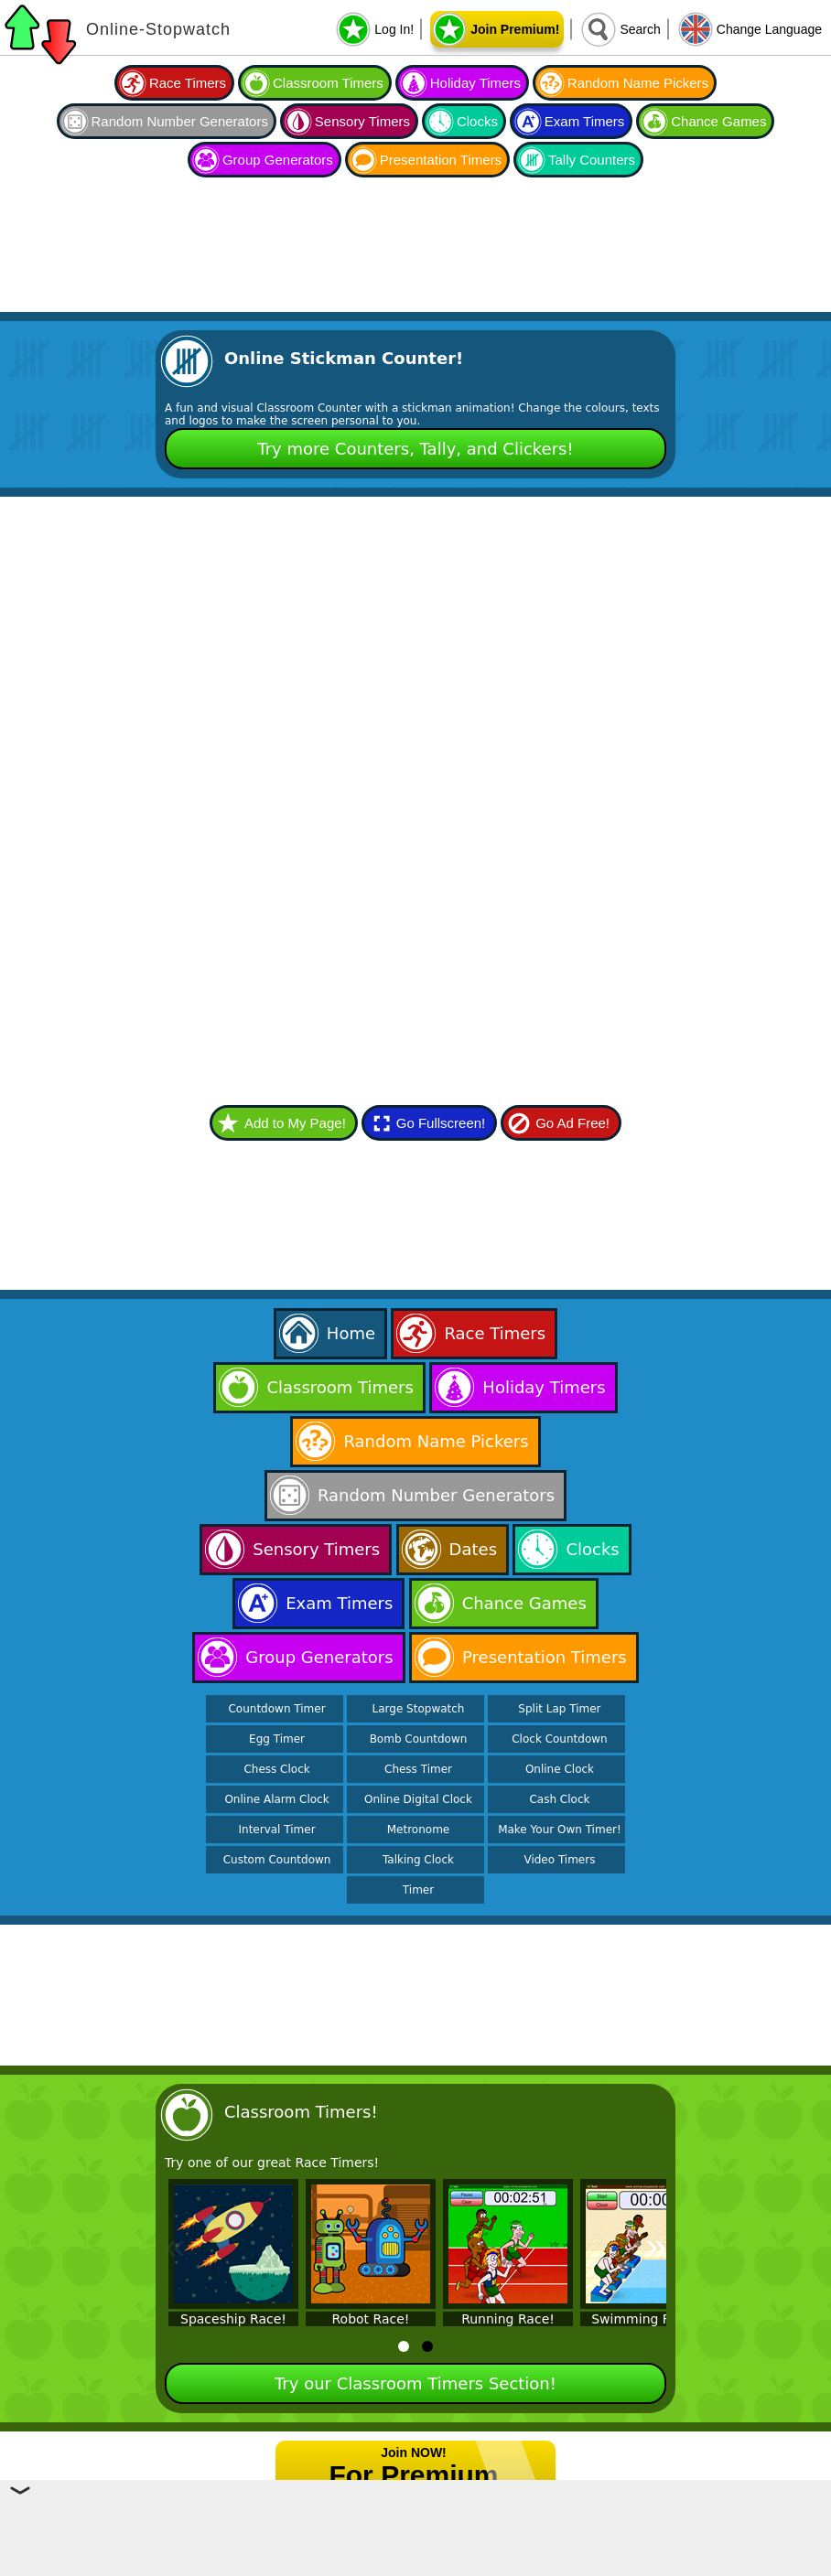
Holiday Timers (475, 83)
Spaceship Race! (233, 2319)
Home (351, 1333)
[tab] (403, 2346)
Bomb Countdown (419, 1739)
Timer (418, 1890)
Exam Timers (585, 121)
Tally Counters (591, 159)
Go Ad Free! (572, 1123)
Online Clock (559, 1769)
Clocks (477, 121)
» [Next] (656, 2245)
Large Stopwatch (418, 1708)
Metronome (418, 1829)
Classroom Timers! (301, 2111)
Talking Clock (418, 1859)
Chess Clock (276, 1769)
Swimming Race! (645, 2319)
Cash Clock (559, 1799)
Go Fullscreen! (441, 1123)
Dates (473, 1549)
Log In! (394, 29)
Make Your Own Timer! (559, 1829)
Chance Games (718, 121)
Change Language (769, 29)
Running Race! (508, 2319)
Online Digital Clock (418, 1799)
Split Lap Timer (559, 1708)
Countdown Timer (276, 1708)
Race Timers (187, 83)
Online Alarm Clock (276, 1799)
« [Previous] (175, 2245)
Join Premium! (514, 29)
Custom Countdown (277, 1859)
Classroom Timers (328, 83)
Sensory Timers (362, 121)
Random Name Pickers (637, 83)
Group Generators (277, 159)
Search (640, 29)
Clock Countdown (559, 1739)
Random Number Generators (180, 121)
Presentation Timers (441, 159)
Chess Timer (418, 1769)
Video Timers (559, 1859)
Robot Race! (371, 2319)
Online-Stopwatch (158, 29)
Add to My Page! (295, 1123)
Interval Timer (277, 1829)
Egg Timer (277, 1739)
